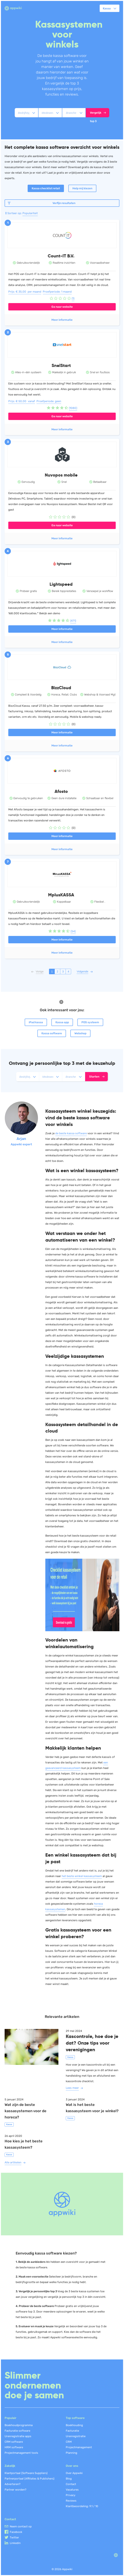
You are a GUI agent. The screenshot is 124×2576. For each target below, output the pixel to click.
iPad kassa (36, 1022)
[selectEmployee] (50, 112)
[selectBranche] (74, 112)
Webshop (80, 1033)
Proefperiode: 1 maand (57, 291)
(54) (73, 931)
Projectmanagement (79, 2447)
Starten (97, 1076)
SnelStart (61, 365)
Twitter (14, 2537)
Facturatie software (17, 2430)
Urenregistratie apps (18, 2436)
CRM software (14, 2441)
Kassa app (62, 1022)
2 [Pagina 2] (57, 971)
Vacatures (72, 2489)
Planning (71, 2452)
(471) (73, 620)
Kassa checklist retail (46, 188)
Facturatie (72, 2430)
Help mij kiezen (82, 188)
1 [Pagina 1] (52, 971)
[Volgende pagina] (82, 971)
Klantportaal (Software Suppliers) (26, 2473)
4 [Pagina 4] (68, 971)
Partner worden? (15, 2489)
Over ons (72, 2466)
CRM (69, 2441)
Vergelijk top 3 (98, 114)
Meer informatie (62, 319)
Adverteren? (12, 2484)
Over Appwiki (74, 2473)
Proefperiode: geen (48, 401)
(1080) (73, 408)
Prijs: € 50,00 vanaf (21, 401)
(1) (73, 298)
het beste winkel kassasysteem (82, 1876)
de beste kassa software (71, 1133)
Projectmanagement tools (21, 2452)
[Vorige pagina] (39, 971)
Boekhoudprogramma (19, 2425)
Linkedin (15, 2543)
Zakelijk (10, 2466)
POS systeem (90, 1022)
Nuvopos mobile (61, 475)
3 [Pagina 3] (63, 971)
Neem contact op (21, 2526)
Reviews (71, 2500)
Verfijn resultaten (41, 203)
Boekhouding (74, 2425)
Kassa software (51, 1033)
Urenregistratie (75, 2436)
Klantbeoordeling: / (82, 2506)
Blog (69, 2478)
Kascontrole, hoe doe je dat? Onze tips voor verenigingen (92, 2043)
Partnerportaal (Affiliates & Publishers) (29, 2478)
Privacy (70, 2495)
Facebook (16, 2532)
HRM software (14, 2447)
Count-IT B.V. (61, 256)
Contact (71, 2484)
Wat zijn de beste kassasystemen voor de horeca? (25, 2110)
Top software (75, 2418)
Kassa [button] (107, 8)
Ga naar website (62, 306)
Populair (10, 2418)
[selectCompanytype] (26, 112)
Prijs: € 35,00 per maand (24, 291)
